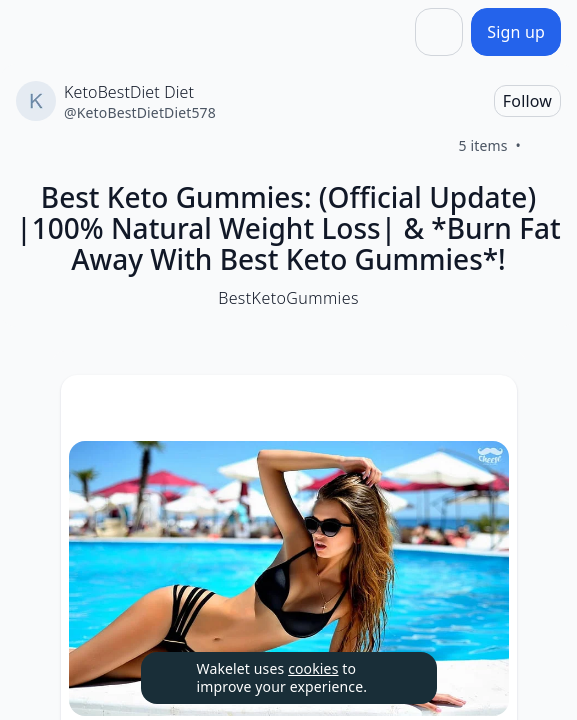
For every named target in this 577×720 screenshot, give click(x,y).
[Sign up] (516, 32)
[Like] (545, 146)
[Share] (439, 32)
